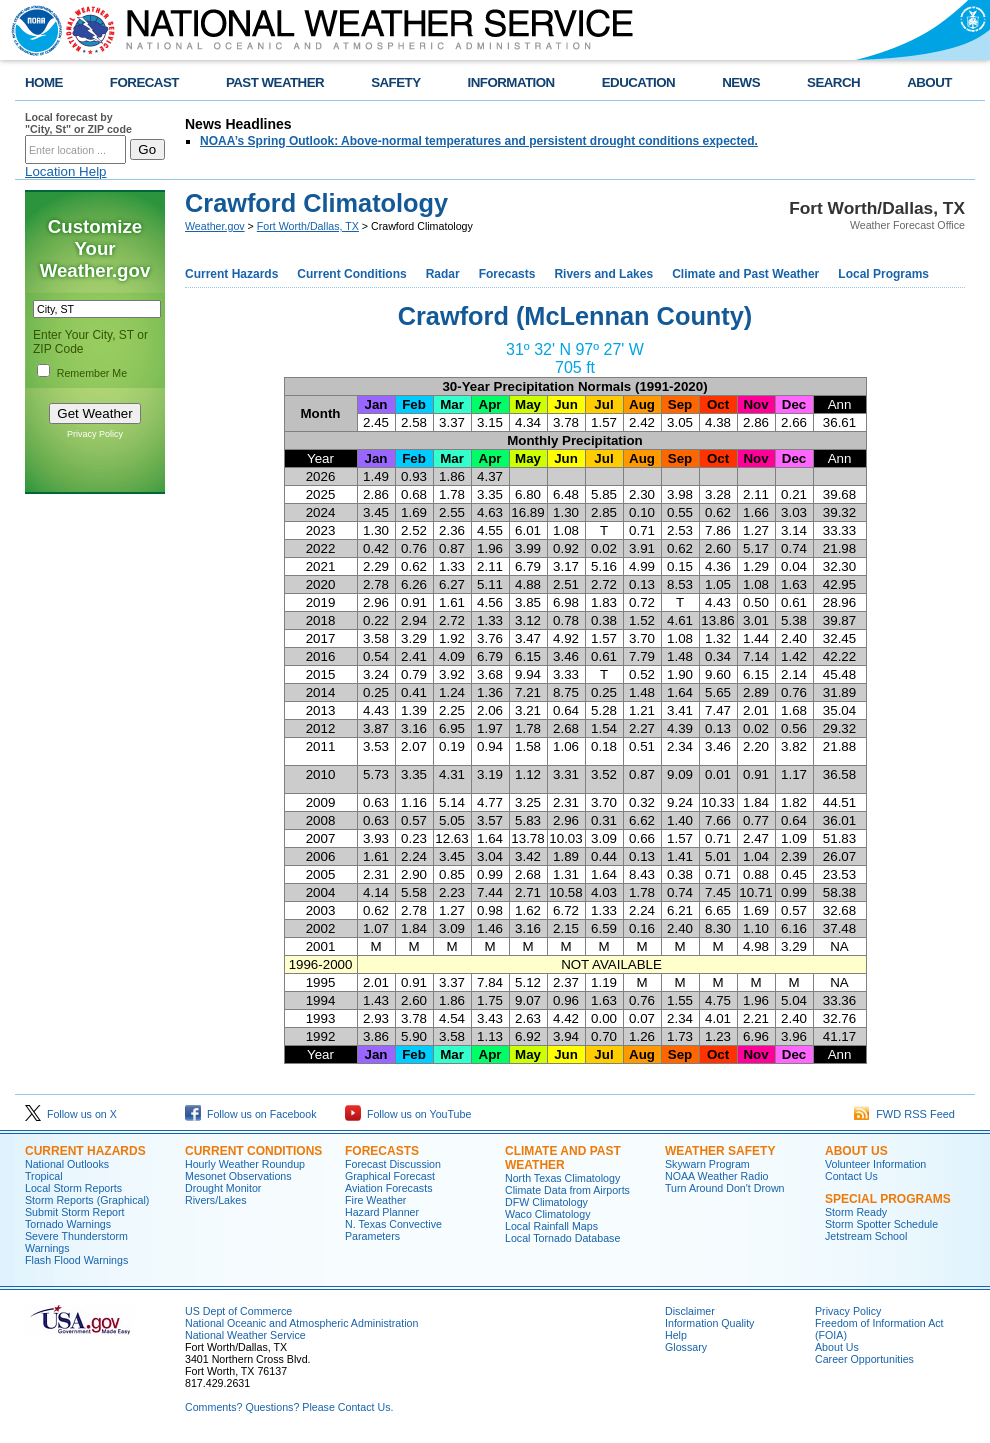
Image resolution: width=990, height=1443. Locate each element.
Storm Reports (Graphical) (87, 1200)
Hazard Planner (382, 1212)
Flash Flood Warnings (76, 1260)
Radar (443, 274)
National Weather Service (245, 1335)
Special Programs (888, 1199)
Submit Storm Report (75, 1212)
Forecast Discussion (393, 1164)
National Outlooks (67, 1164)
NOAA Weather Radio (716, 1176)
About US (856, 1151)
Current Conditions (351, 274)
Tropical (44, 1176)
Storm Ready (856, 1212)
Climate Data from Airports (567, 1190)
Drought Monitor (223, 1188)
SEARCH (833, 82)
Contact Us (851, 1176)
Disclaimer (690, 1311)
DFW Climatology (546, 1202)
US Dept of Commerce (238, 1311)
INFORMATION (511, 82)
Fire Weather (375, 1200)
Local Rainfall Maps (551, 1226)
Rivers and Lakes (603, 274)
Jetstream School (866, 1236)
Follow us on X (71, 1114)
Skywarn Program (707, 1164)
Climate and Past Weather (745, 274)
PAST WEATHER (275, 82)
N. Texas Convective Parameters (393, 1230)
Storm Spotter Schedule (881, 1224)
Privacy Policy (95, 434)
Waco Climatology (547, 1214)
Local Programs (883, 274)
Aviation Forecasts (388, 1188)
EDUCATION (638, 82)
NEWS (741, 82)
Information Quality (709, 1323)
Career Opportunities (864, 1359)
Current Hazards (231, 274)
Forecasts (507, 274)
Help (676, 1335)
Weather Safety (720, 1151)
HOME (44, 82)
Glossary (686, 1347)
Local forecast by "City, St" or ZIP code (78, 123)
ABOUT (929, 82)
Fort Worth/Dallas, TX (308, 226)
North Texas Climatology (562, 1178)
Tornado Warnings (68, 1224)
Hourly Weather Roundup (245, 1164)
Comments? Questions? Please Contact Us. (289, 1407)
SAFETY (395, 82)
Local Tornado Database (562, 1238)
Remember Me (92, 373)
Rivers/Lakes (216, 1200)
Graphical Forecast (390, 1176)
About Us (837, 1347)
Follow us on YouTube (408, 1114)
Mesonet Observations (238, 1176)
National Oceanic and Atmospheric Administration (301, 1323)
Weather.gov (215, 226)
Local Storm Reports (73, 1188)
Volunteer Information (875, 1164)
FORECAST (144, 82)
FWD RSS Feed (904, 1114)
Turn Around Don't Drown (725, 1188)
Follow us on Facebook (251, 1114)
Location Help (66, 171)
